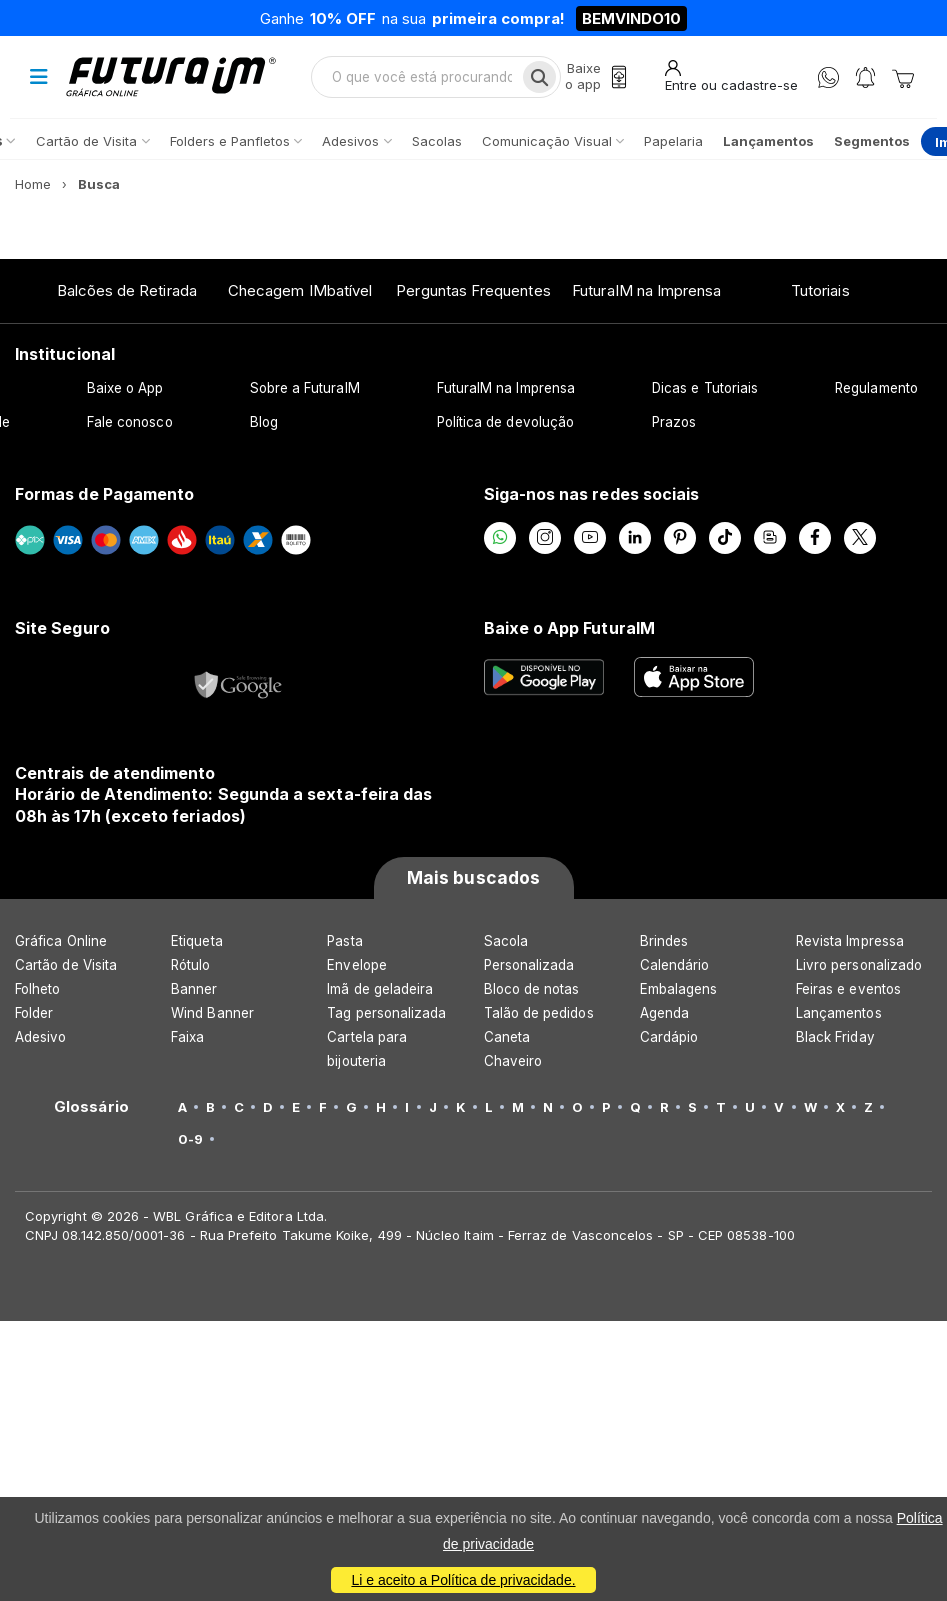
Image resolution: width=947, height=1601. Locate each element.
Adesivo (40, 1037)
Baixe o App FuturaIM (569, 628)
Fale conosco (130, 422)
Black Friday (835, 1037)
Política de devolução (505, 422)
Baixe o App (125, 388)
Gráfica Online (61, 941)
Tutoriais (820, 290)
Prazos (674, 422)
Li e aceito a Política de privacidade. (463, 1580)
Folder (34, 1013)
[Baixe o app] (596, 76)
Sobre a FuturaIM (305, 388)
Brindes (664, 941)
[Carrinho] (903, 77)
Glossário (91, 1107)
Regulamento (876, 388)
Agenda (664, 1013)
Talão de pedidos (539, 1013)
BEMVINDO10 (631, 18)
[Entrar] (731, 76)
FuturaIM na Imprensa (646, 290)
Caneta (507, 1037)
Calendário (675, 965)
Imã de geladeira (380, 989)
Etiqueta (197, 941)
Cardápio (669, 1037)
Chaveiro (513, 1061)
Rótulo (190, 965)
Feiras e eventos (848, 989)
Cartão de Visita (66, 965)
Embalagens (679, 989)
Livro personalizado (859, 965)
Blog (264, 422)
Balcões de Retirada (127, 290)
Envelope (357, 965)
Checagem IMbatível (300, 290)
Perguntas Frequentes (473, 290)
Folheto (37, 989)
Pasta (344, 941)
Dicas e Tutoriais (705, 388)
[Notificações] (865, 77)
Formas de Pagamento (104, 494)
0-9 (190, 1139)
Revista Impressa (850, 941)
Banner (194, 989)
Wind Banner (212, 1013)
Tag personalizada (386, 1013)
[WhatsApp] (828, 77)
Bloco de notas (532, 989)
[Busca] (539, 77)
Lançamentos (839, 1013)
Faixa (187, 1037)
